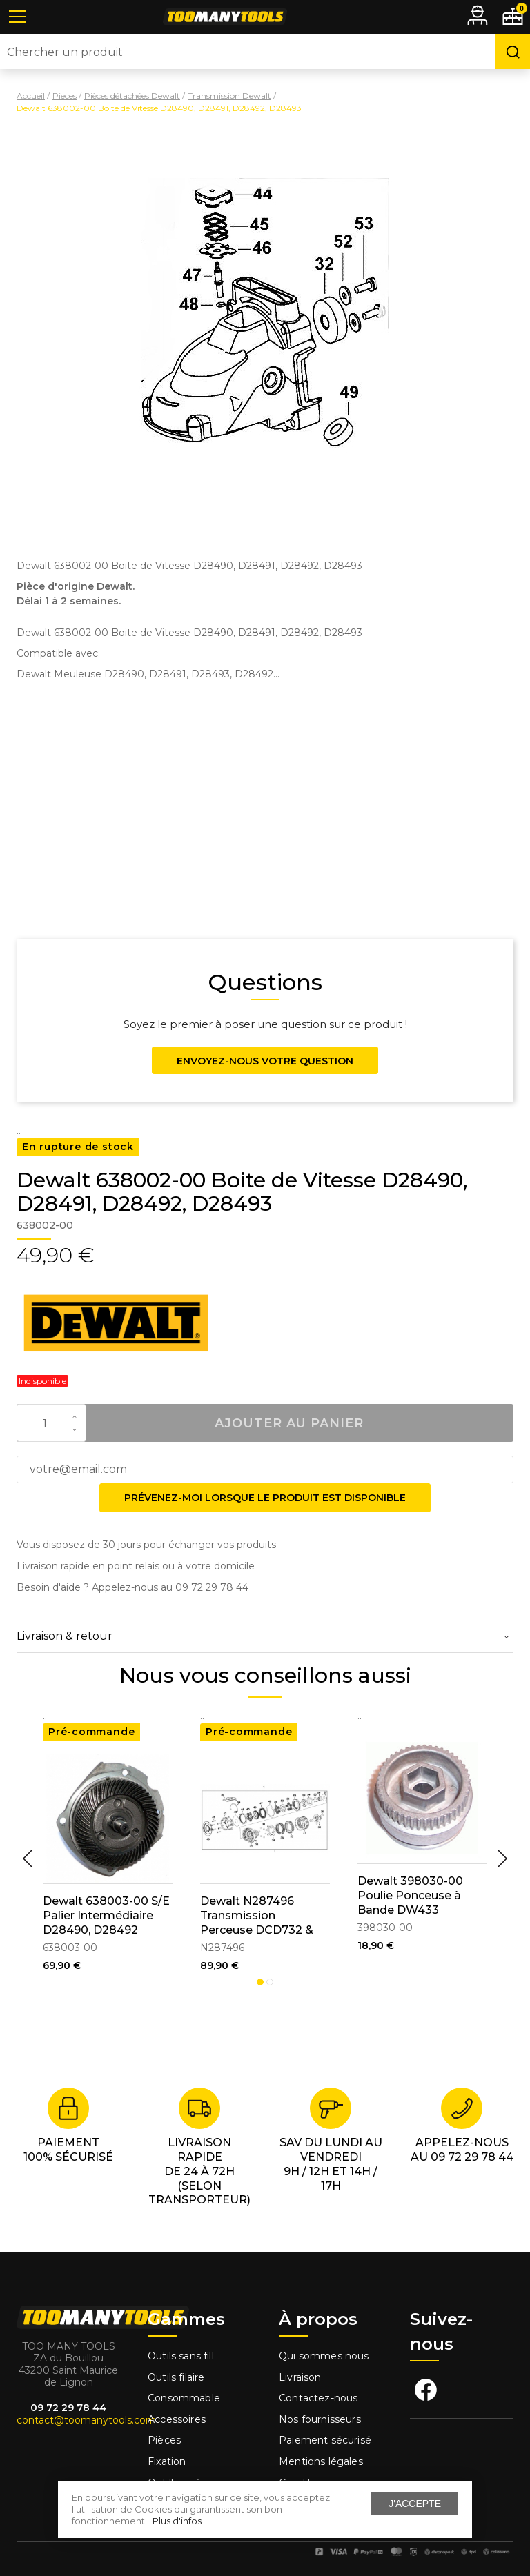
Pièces (164, 2440)
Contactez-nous (318, 2398)
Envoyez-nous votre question (265, 1061)
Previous (28, 1858)
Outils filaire (176, 2377)
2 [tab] (269, 1982)
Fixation (167, 2461)
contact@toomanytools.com (86, 2420)
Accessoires (177, 2419)
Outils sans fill (181, 2356)
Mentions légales (322, 2461)
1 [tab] (260, 1982)
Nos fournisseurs (320, 2419)
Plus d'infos (177, 2520)
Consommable (184, 2398)
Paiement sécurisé (325, 2440)
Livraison (300, 2377)
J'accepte (415, 2503)
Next (502, 1858)
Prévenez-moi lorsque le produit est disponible (265, 1498)
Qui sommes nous (324, 2356)
